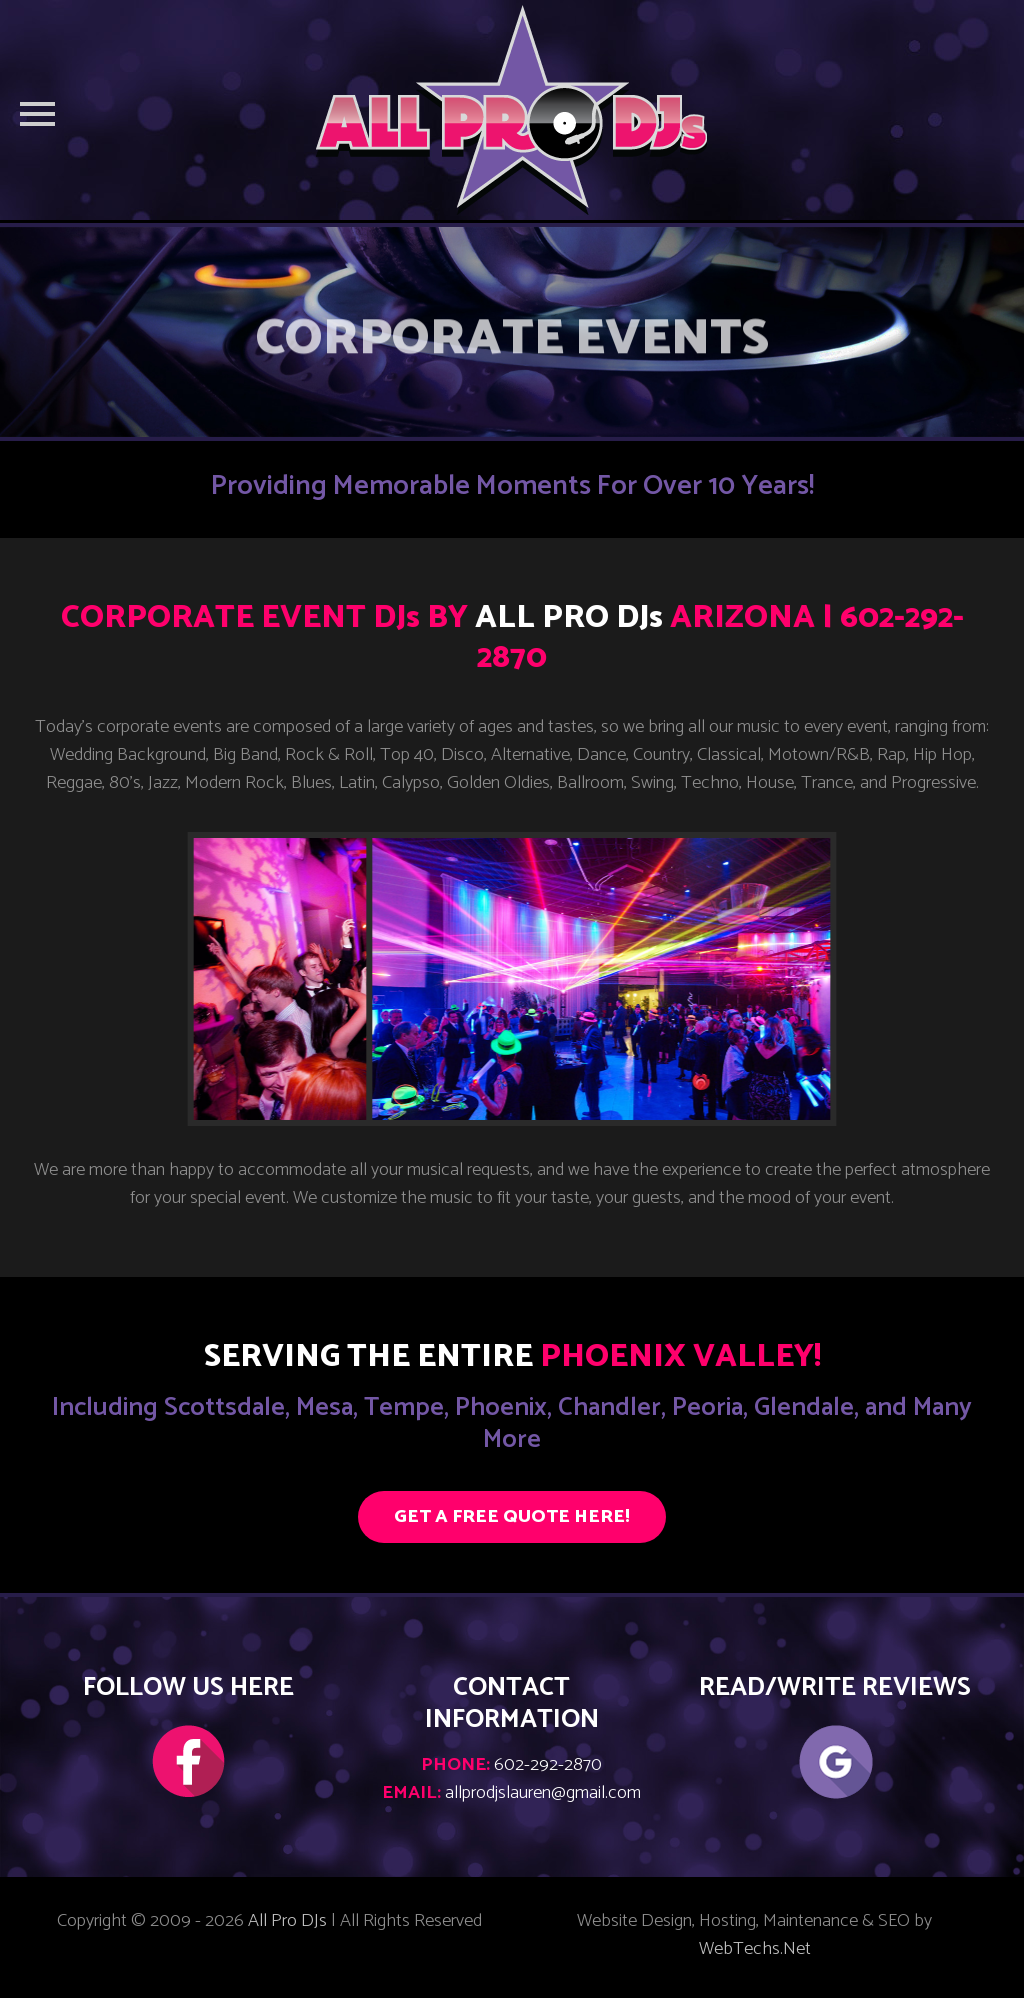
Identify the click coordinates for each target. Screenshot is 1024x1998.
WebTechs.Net (755, 1949)
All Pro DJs (287, 1921)
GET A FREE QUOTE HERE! (512, 1517)
